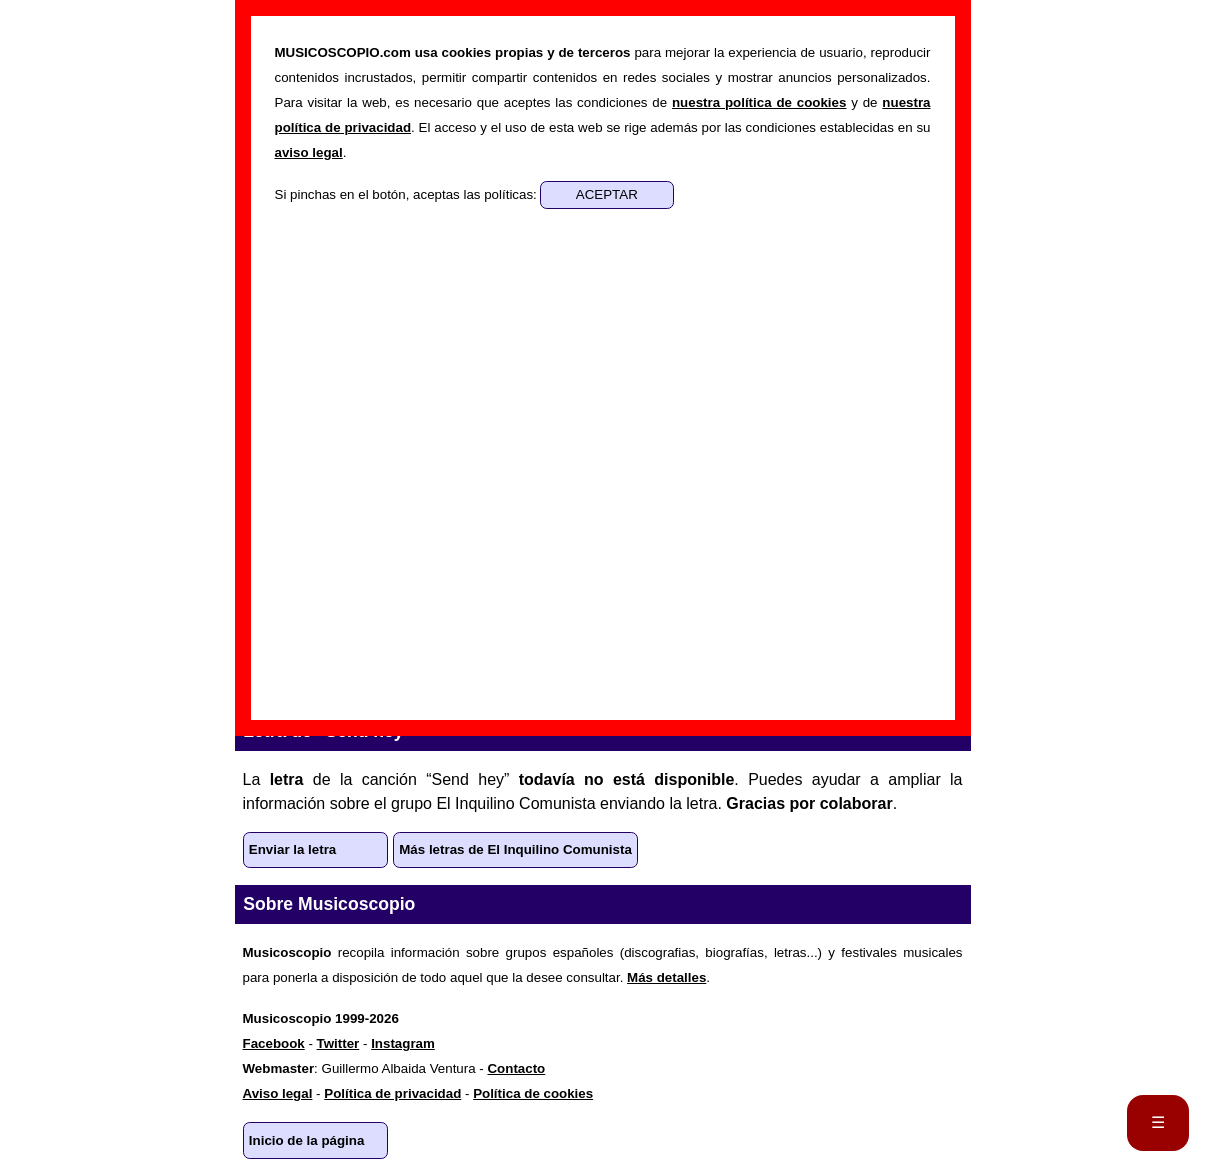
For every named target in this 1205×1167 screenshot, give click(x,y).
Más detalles (666, 977)
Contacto (516, 1068)
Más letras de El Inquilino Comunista (515, 849)
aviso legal (309, 152)
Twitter (338, 1043)
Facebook (274, 1043)
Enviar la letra (292, 849)
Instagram (403, 1043)
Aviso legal (278, 1093)
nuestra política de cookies (759, 102)
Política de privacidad (392, 1093)
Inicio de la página (307, 1140)
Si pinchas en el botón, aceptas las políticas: (408, 194)
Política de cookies (533, 1093)
